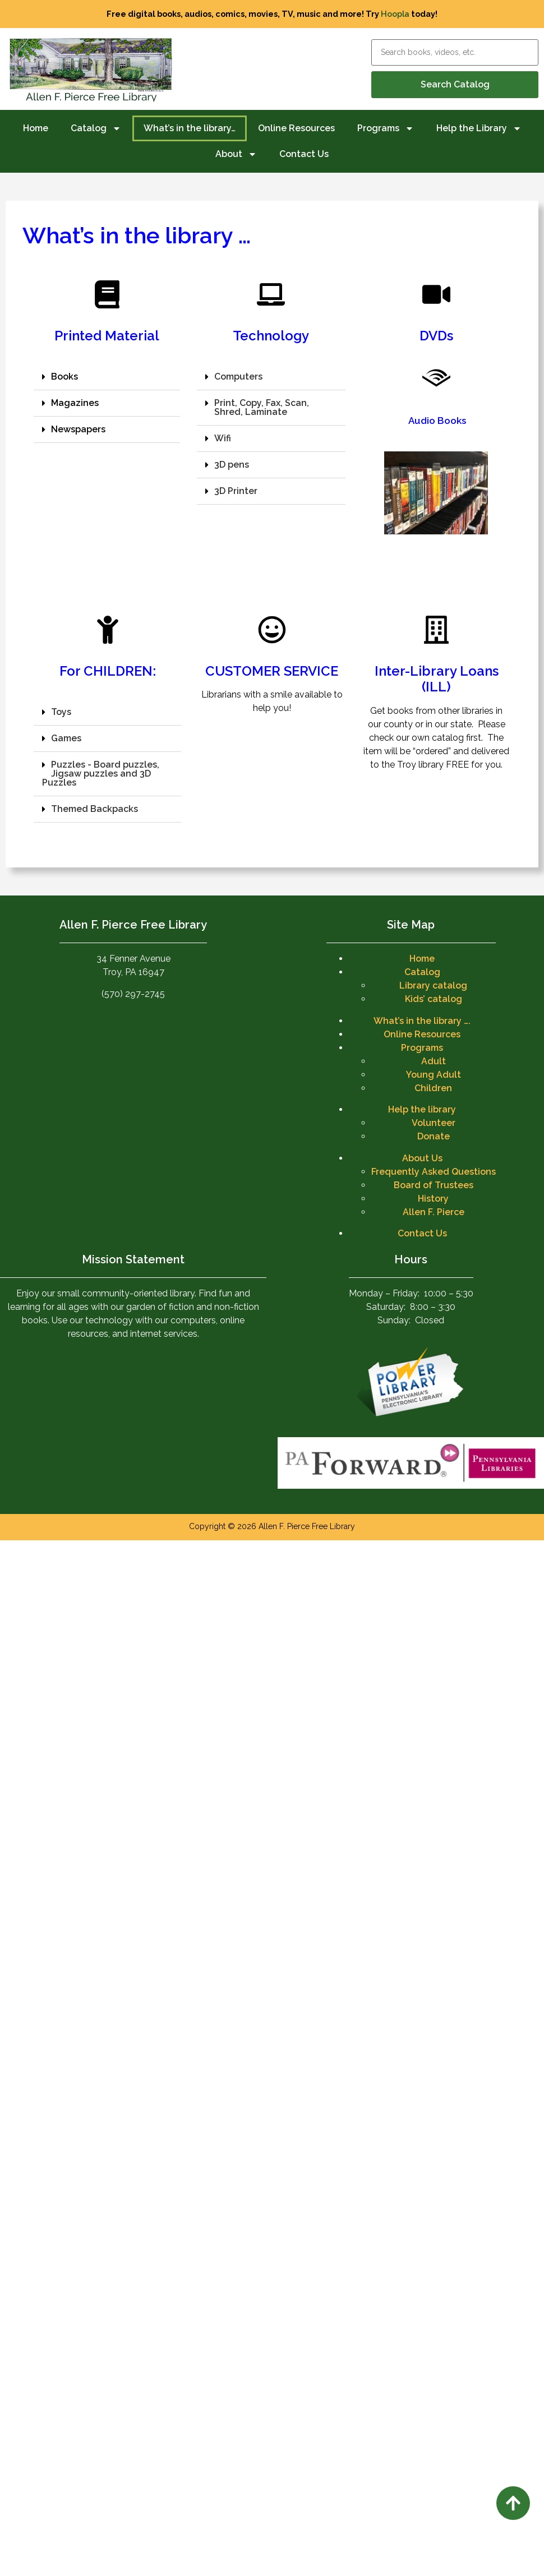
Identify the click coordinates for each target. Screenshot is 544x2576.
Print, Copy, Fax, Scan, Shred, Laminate (261, 407)
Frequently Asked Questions (433, 1171)
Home (35, 128)
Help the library (422, 1109)
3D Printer (235, 491)
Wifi (222, 438)
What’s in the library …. (422, 1020)
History (433, 1198)
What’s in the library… (190, 128)
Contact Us (304, 154)
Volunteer (433, 1123)
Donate (433, 1136)
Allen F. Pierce (433, 1212)
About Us (422, 1158)
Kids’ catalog (433, 999)
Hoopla (395, 14)
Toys (61, 712)
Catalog (96, 128)
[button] (107, 377)
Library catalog (433, 985)
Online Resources (296, 128)
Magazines (75, 403)
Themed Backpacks (94, 809)
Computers (238, 376)
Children (433, 1088)
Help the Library (479, 128)
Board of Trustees (433, 1185)
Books (64, 376)
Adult (433, 1061)
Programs (385, 128)
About (236, 154)
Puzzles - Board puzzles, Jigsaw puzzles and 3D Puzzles (100, 773)
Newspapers (78, 429)
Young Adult (433, 1074)
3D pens (231, 464)
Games (66, 738)
